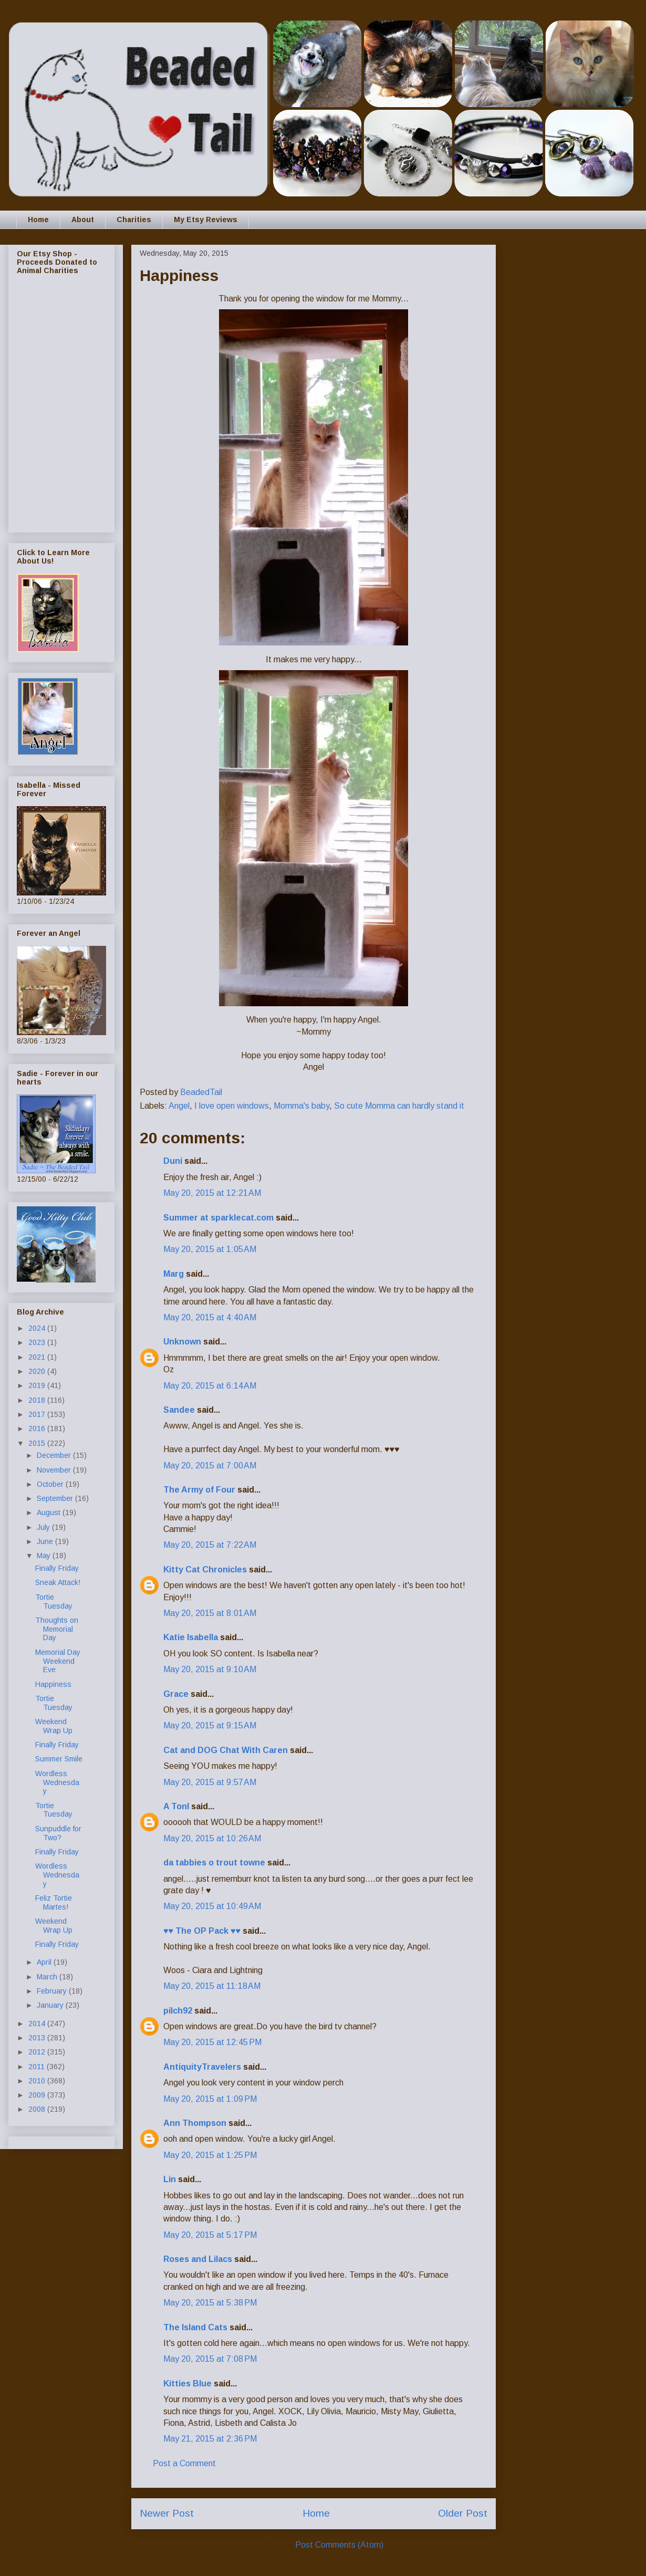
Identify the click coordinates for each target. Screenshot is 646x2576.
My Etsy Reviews (205, 219)
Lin (169, 2179)
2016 (37, 1428)
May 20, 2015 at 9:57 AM (209, 1782)
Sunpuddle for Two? (58, 1833)
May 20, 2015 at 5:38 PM (210, 2302)
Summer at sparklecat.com (218, 1217)
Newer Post (167, 2513)
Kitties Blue (187, 2383)
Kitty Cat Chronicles (205, 1569)
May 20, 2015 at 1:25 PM (210, 2155)
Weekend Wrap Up (53, 1726)
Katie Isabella (190, 1637)
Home (38, 219)
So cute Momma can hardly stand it (399, 1105)
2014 (37, 2023)
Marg (173, 1273)
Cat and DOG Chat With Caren (225, 1750)
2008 (37, 2109)
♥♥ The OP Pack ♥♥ (202, 1930)
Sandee (179, 1409)
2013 (37, 2037)
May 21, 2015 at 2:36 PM (210, 2438)
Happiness (53, 1684)
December (55, 1455)
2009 (37, 2095)
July (44, 1527)
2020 (37, 1371)
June (46, 1541)
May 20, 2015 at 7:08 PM (210, 2358)
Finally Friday (57, 1568)
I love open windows (231, 1105)
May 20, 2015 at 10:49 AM (212, 1906)
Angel (179, 1105)
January (51, 2005)
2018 (37, 1400)
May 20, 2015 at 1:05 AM (209, 1249)
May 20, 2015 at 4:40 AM (209, 1317)
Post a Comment (184, 2463)
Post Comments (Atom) (339, 2544)
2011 (37, 2066)
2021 (37, 1357)
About (82, 219)
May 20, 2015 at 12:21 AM (212, 1192)
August (49, 1512)
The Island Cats (195, 2327)
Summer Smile (58, 1759)
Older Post (462, 2513)
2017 (37, 1414)
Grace (176, 1693)
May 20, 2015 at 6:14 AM (209, 1385)
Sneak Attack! (57, 1582)
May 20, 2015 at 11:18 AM (212, 1985)
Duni (172, 1160)
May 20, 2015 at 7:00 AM (209, 1465)
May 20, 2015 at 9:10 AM (209, 1669)
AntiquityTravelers (202, 2066)
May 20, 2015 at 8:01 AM (209, 1613)
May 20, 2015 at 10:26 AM (212, 1838)
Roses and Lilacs (197, 2259)
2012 (37, 2052)
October (51, 1484)
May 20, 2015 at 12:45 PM (212, 2042)
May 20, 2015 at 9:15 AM (209, 1725)
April (45, 1962)
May (45, 1555)
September (56, 1498)
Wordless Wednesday (57, 1782)
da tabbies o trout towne (214, 1862)
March (48, 1977)
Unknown (182, 1341)
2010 (37, 2081)
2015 (37, 1443)
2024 (37, 1328)
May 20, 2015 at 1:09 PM (210, 2098)
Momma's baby (301, 1105)
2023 (37, 1342)
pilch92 (177, 2010)
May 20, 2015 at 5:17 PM (210, 2234)
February (53, 1991)
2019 (37, 1385)
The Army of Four (199, 1489)
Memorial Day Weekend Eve (57, 1661)
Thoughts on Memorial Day (56, 1629)
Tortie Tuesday (53, 1601)
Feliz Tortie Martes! (53, 1902)
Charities (134, 219)
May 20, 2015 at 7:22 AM (209, 1544)
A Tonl (176, 1806)
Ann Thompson (194, 2123)
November (55, 1470)
